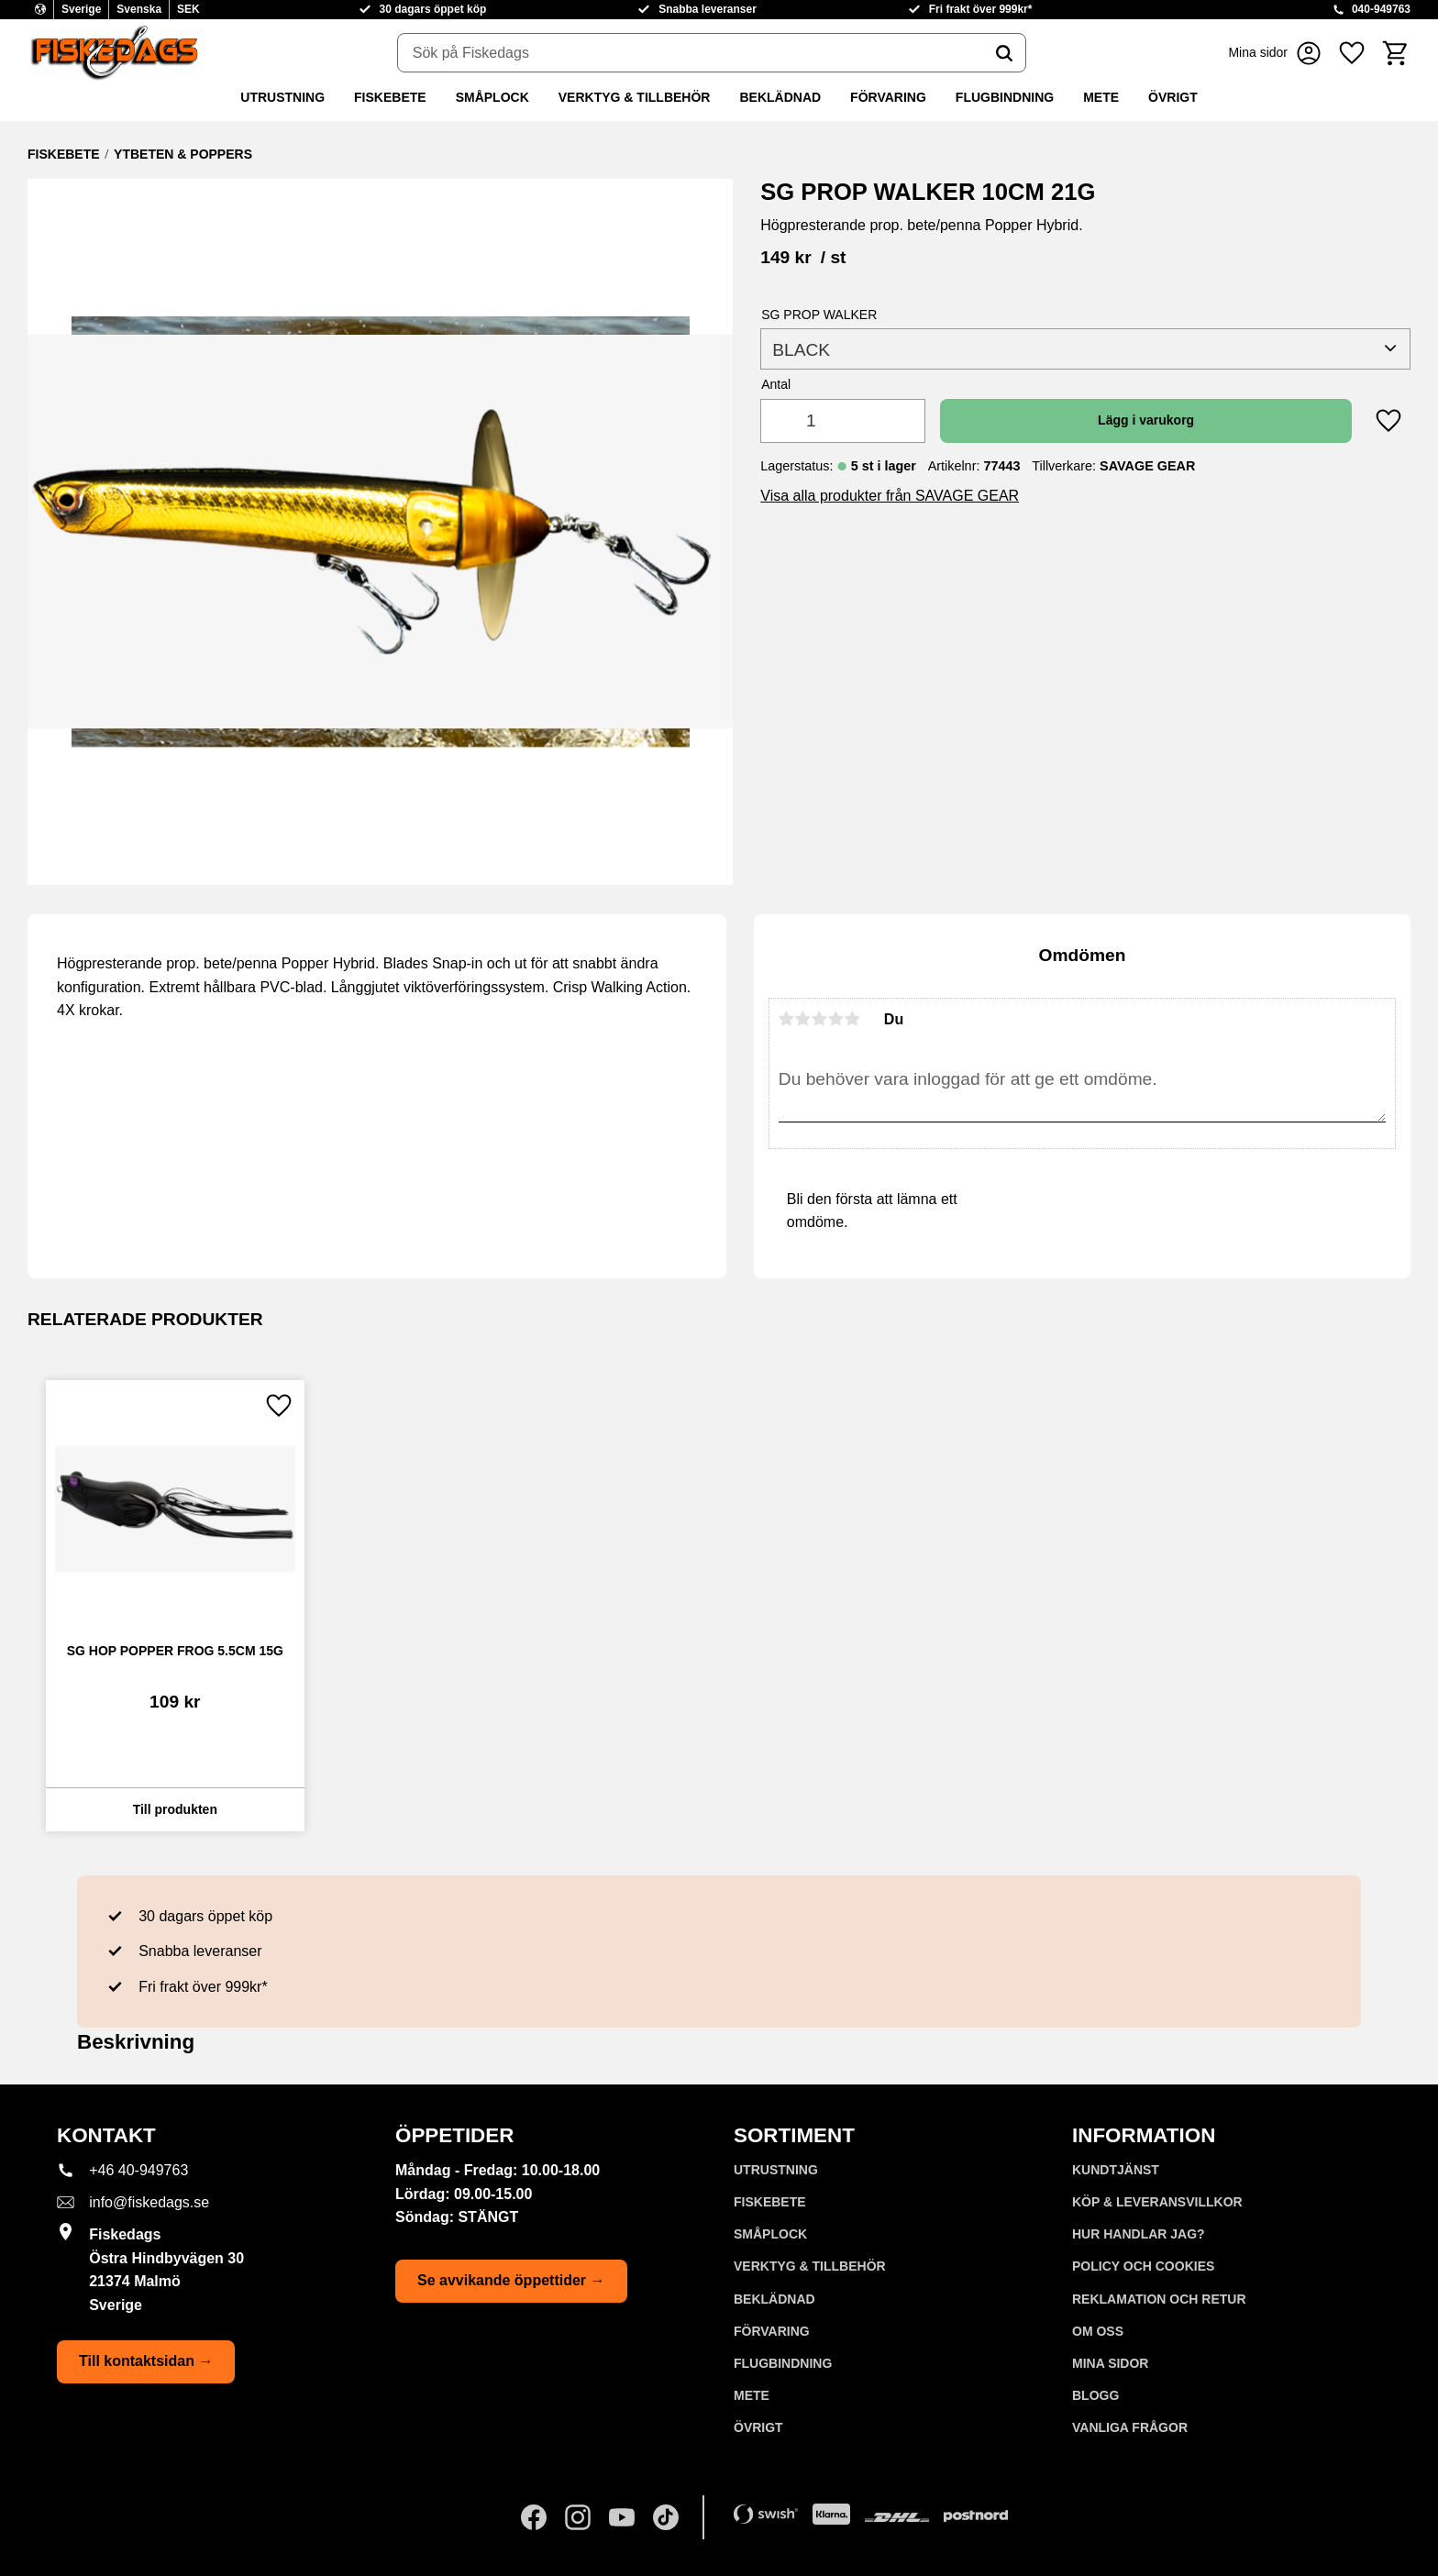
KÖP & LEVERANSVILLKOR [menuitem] (1157, 2202)
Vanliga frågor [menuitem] (1130, 2427)
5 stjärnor (853, 1019)
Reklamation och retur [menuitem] (1159, 2299)
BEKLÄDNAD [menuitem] (780, 97)
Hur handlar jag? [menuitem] (1138, 2234)
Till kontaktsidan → (146, 2361)
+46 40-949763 (138, 2170)
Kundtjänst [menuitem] (1115, 2169)
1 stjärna (787, 1019)
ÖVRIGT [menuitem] (1173, 97)
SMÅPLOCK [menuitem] (492, 97)
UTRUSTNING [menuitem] (282, 97)
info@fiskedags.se (149, 2202)
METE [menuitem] (1101, 97)
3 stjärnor (820, 1019)
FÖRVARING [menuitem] (888, 97)
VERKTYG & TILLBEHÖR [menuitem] (635, 97)
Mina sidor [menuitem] (1110, 2363)
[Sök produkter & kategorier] (690, 53)
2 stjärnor (803, 1019)
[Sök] (1004, 53)
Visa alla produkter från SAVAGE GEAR (889, 495)
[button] (1352, 52)
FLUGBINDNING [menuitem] (1005, 97)
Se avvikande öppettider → (511, 2280)
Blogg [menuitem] (1095, 2395)
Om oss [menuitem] (1097, 2331)
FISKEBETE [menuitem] (390, 97)
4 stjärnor (836, 1019)
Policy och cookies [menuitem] (1143, 2266)
